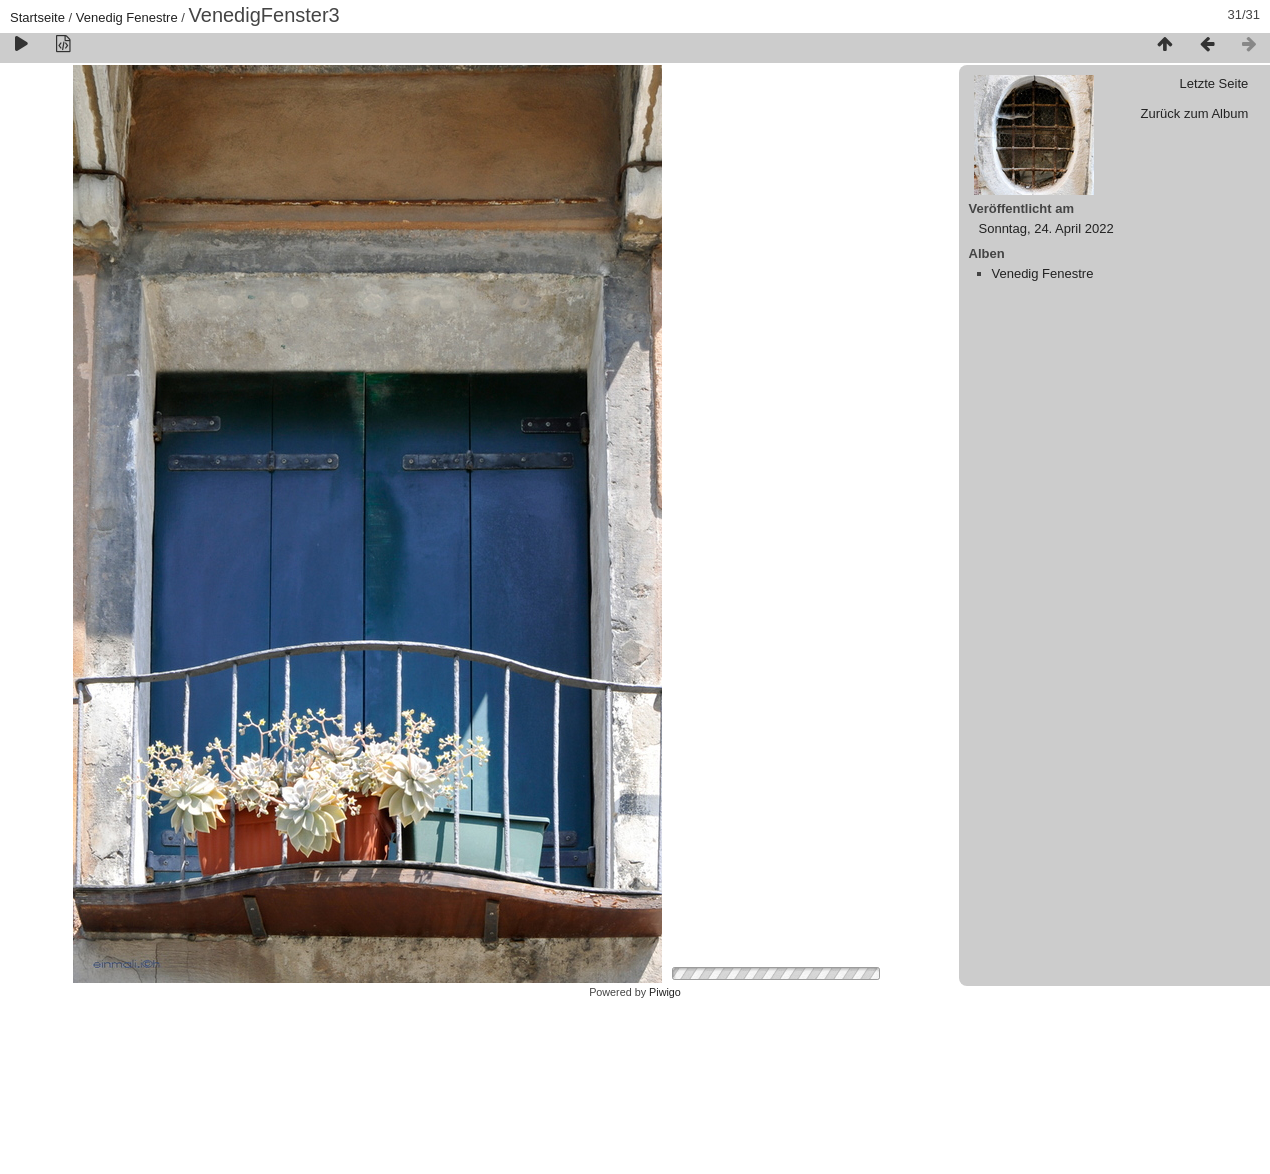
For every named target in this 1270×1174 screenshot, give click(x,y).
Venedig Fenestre (127, 17)
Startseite (37, 17)
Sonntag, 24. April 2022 (1046, 228)
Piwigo (665, 992)
